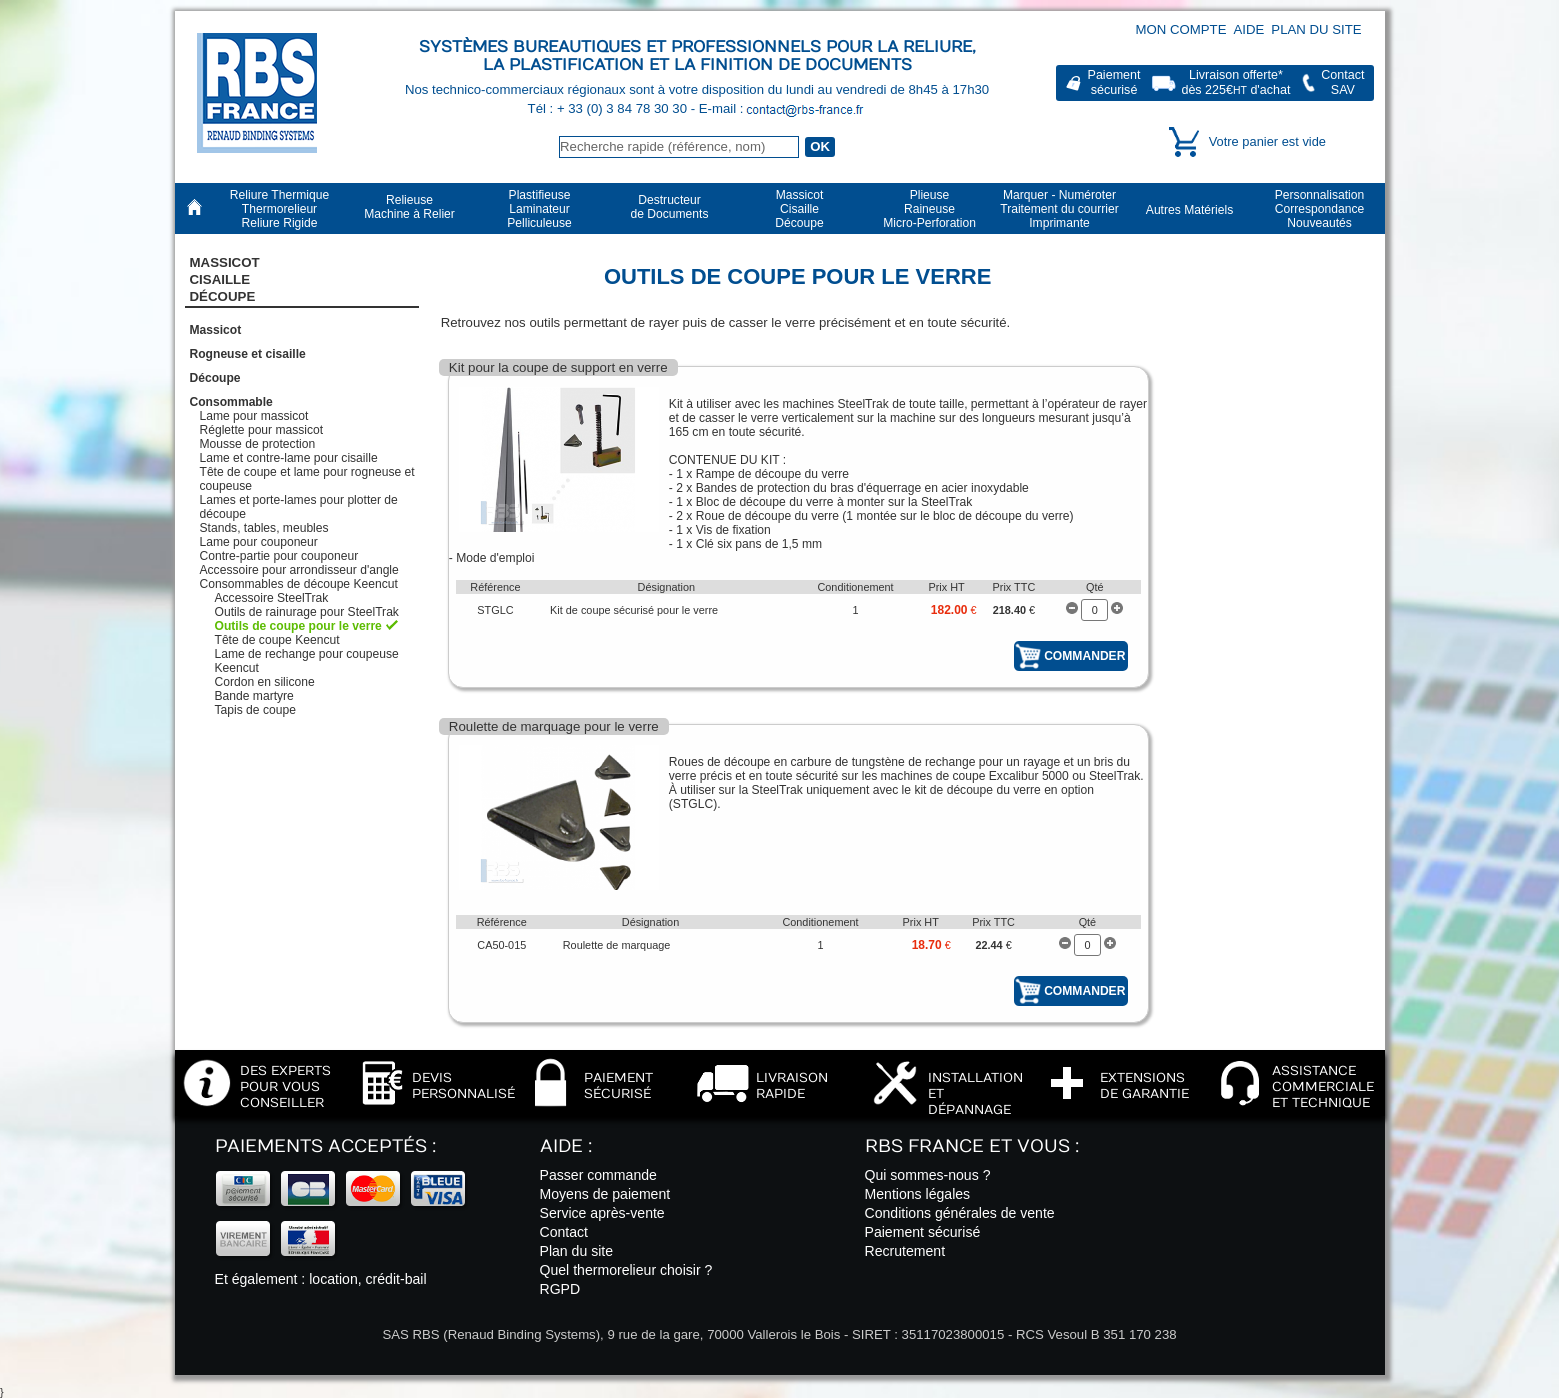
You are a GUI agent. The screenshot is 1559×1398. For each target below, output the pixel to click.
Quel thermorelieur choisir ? (626, 1270)
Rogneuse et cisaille (248, 354)
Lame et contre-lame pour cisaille (289, 458)
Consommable (231, 402)
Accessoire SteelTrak (272, 598)
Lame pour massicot (254, 416)
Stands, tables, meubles (264, 528)
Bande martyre (254, 696)
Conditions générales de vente (960, 1213)
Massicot (216, 330)
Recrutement (905, 1251)
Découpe (215, 378)
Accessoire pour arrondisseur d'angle (299, 570)
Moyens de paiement (605, 1194)
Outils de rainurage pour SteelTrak (307, 612)
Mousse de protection (258, 444)
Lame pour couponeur (259, 542)
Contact (564, 1232)
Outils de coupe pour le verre (298, 626)
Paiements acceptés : (325, 1146)
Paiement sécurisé (923, 1232)
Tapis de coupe (255, 710)
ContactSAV (1342, 82)
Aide (1249, 29)
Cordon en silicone (265, 682)
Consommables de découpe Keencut (299, 584)
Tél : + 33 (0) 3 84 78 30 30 (609, 108)
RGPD (560, 1289)
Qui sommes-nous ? (928, 1175)
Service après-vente (602, 1213)
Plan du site (1316, 29)
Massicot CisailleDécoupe (225, 280)
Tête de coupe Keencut (277, 640)
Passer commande (598, 1175)
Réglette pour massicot (262, 430)
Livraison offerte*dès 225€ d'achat (1235, 82)
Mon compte (1181, 29)
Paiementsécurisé (1114, 82)
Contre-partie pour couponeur (279, 556)
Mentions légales (918, 1194)
